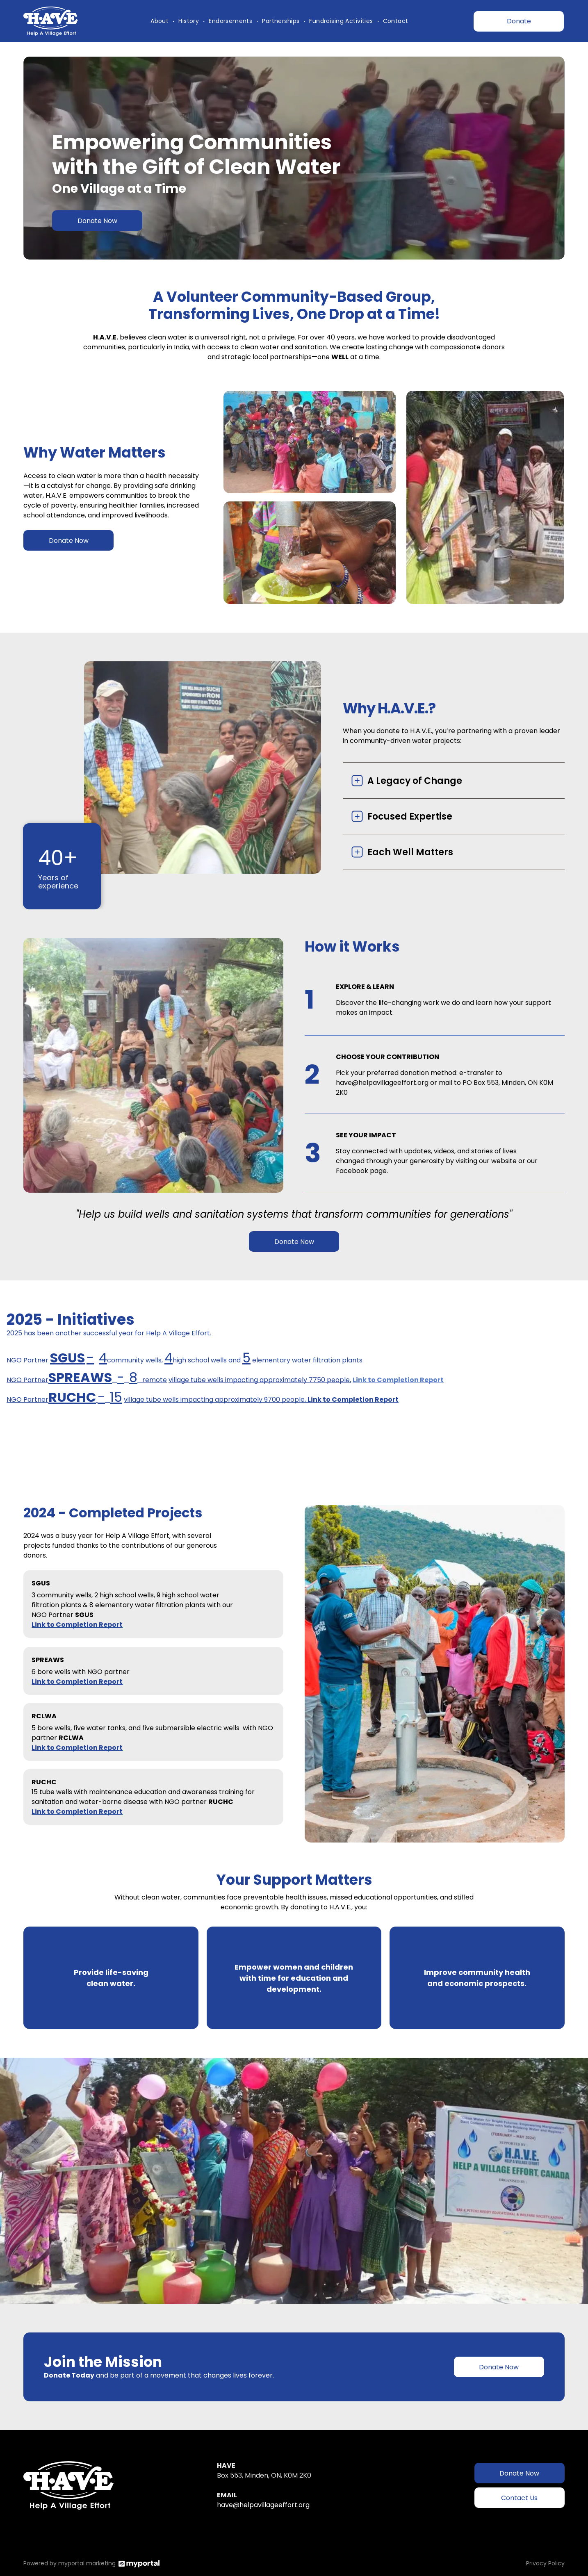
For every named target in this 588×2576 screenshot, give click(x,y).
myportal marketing (87, 2563)
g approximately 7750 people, (302, 1380)
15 (116, 1397)
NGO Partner (28, 1360)
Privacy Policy (545, 2563)
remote (154, 1380)
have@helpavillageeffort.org (263, 2505)
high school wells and (207, 1360)
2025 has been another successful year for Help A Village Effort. (109, 1333)
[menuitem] (160, 21)
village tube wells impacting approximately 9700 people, (216, 1399)
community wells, (135, 1360)
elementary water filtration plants (308, 1360)
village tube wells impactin (211, 1380)
